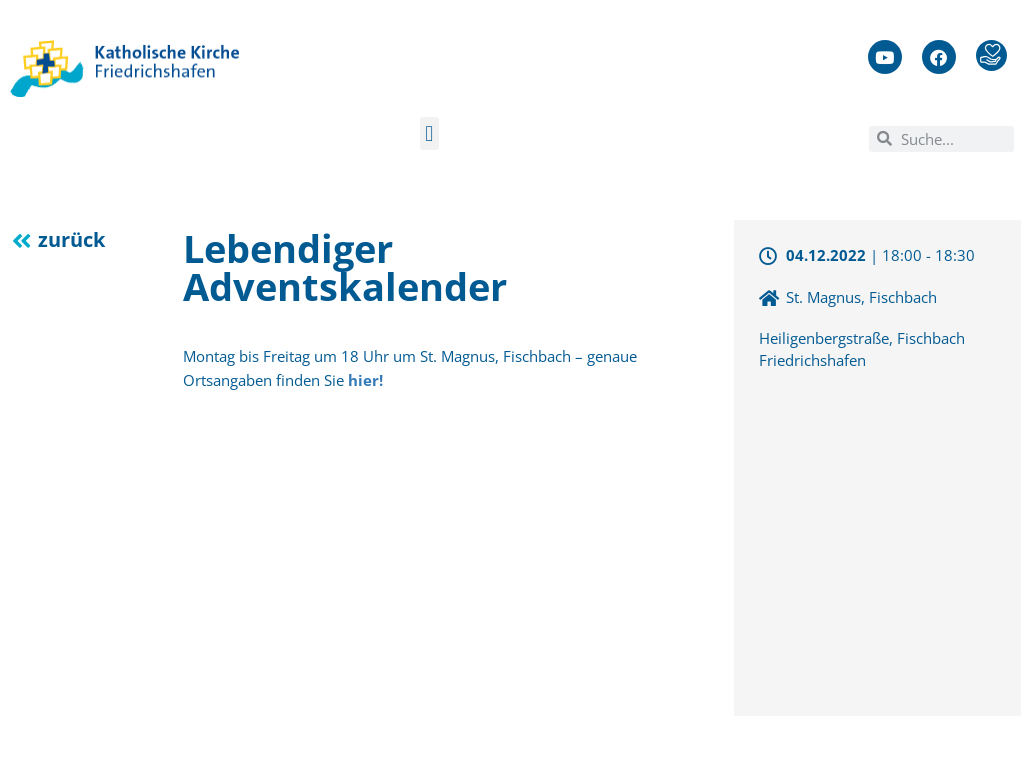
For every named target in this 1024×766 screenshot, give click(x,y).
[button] (429, 133)
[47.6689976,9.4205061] (877, 541)
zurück (71, 239)
